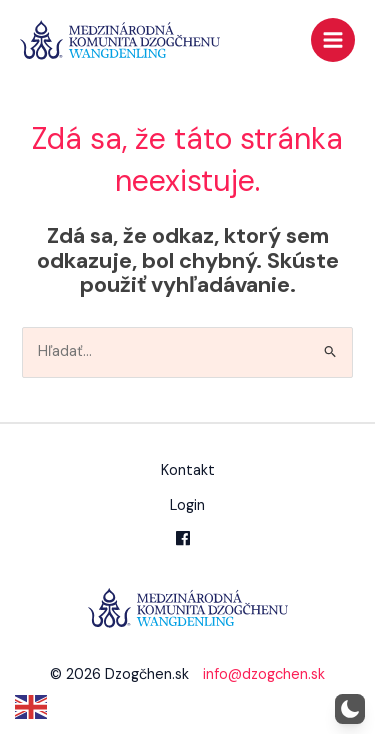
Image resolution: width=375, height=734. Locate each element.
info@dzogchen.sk (264, 674)
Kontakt (188, 470)
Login (187, 505)
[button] (350, 709)
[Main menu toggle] (333, 40)
